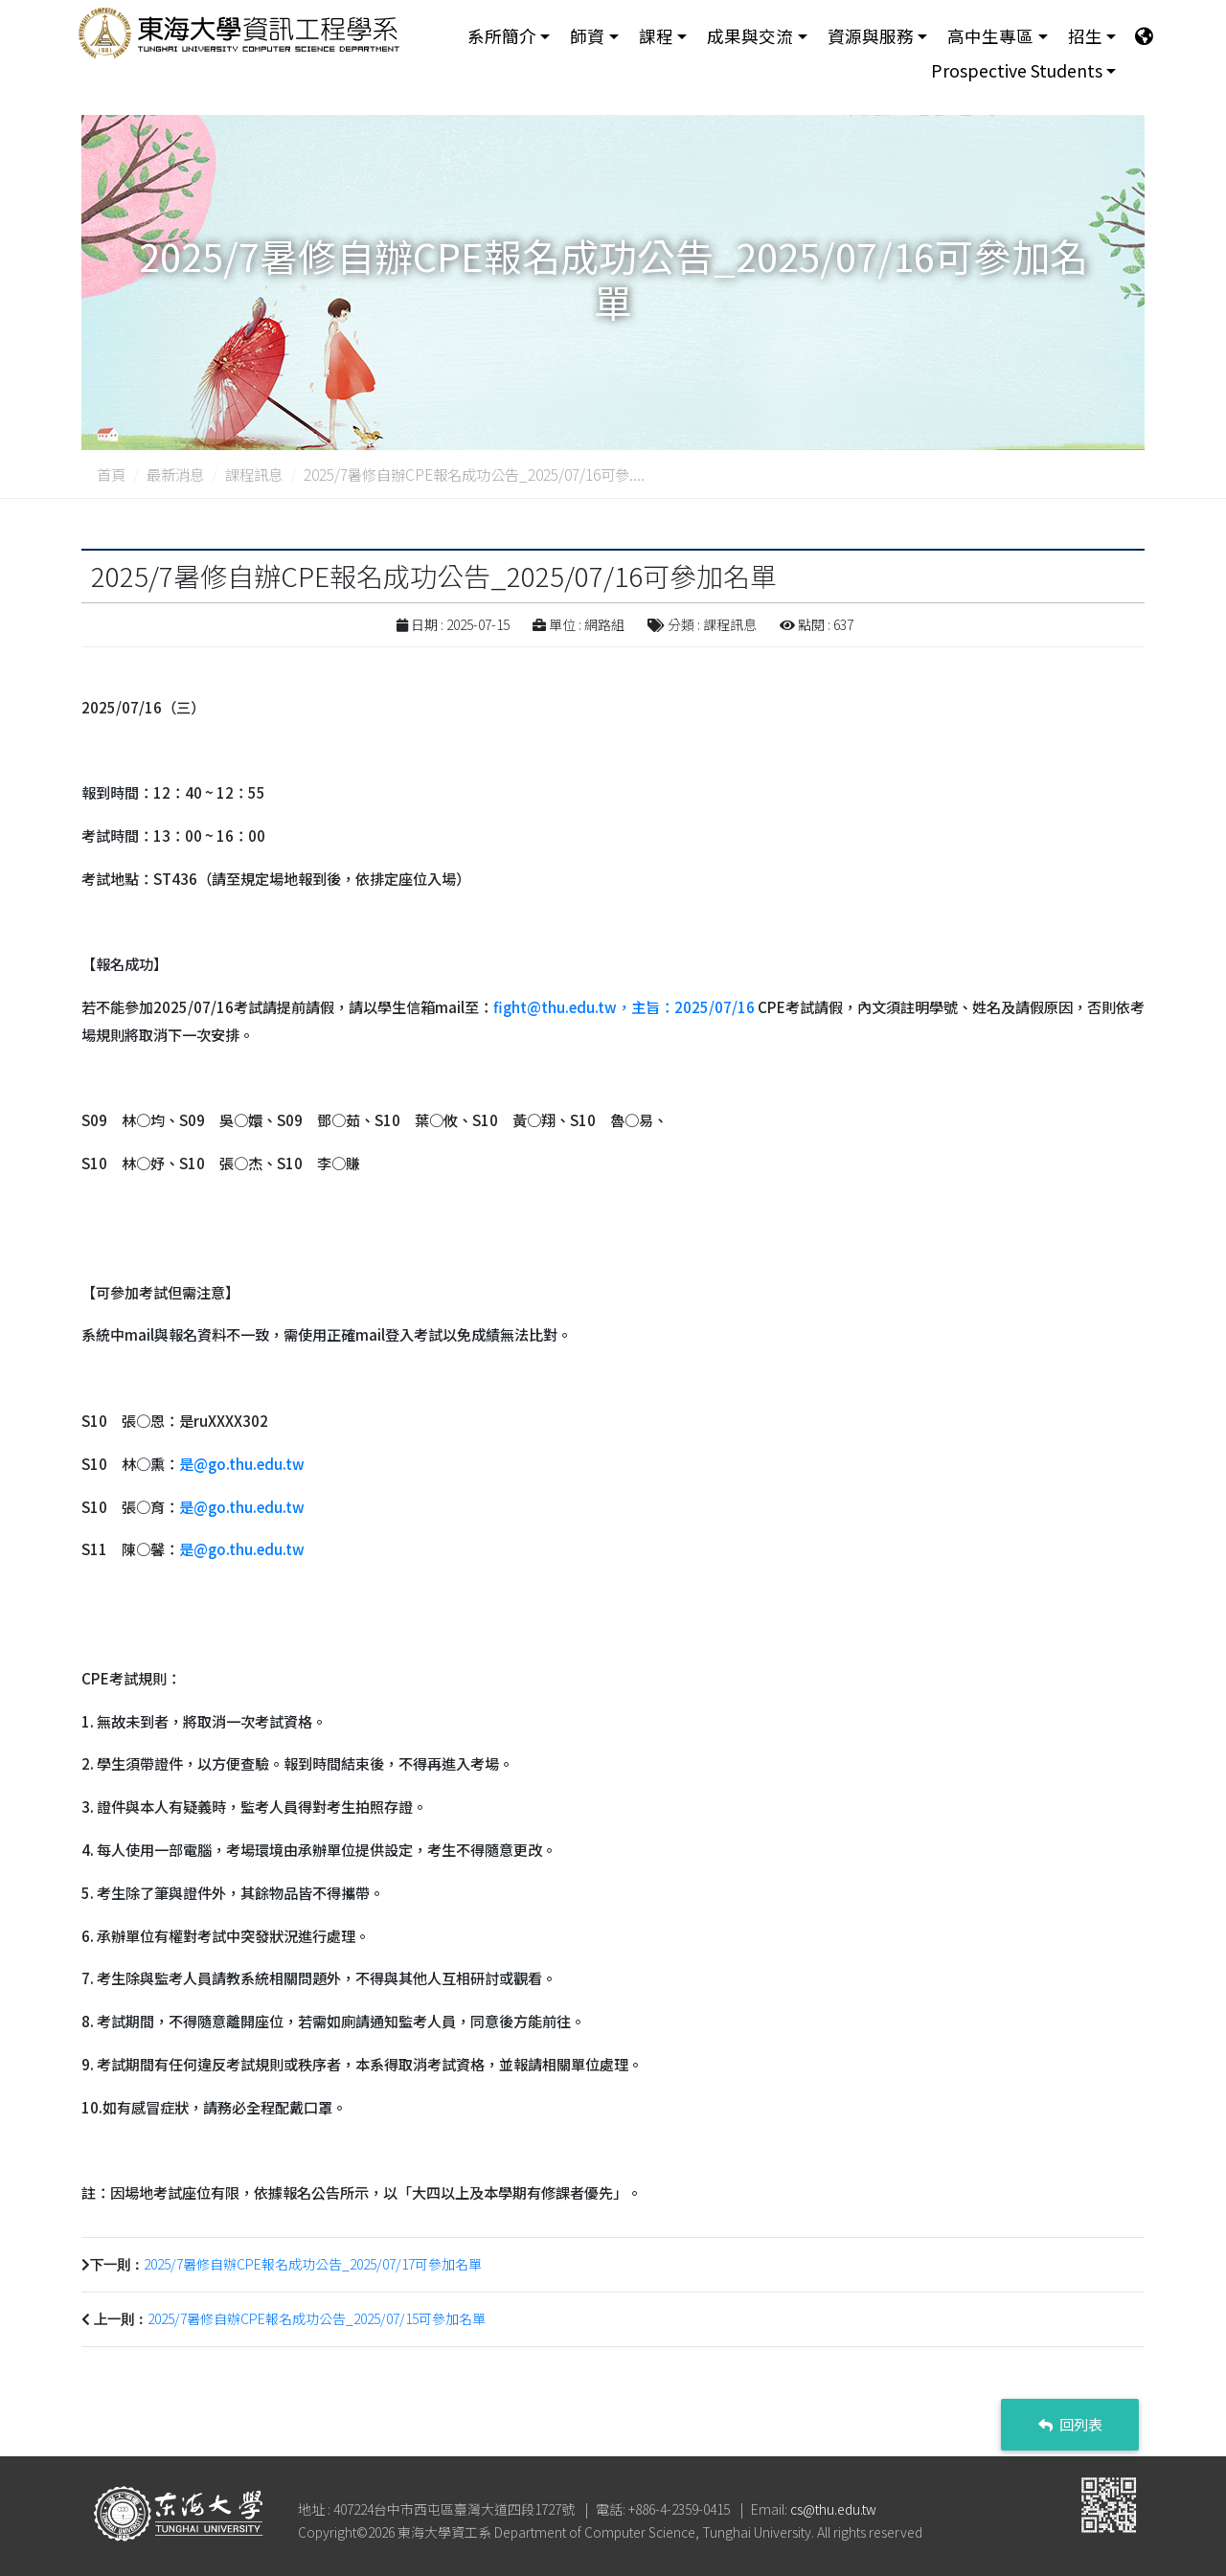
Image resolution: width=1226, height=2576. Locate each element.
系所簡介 (501, 37)
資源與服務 (871, 37)
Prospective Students (1016, 73)
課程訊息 (254, 474)
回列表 (1070, 2424)
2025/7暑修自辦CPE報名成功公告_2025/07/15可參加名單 (317, 2318)
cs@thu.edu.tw (833, 2509)
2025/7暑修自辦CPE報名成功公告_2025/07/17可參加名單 (313, 2263)
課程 (656, 37)
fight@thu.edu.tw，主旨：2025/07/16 (624, 1006)
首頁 (111, 474)
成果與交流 (750, 37)
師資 (587, 37)
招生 (1085, 37)
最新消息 (175, 474)
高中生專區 (990, 37)
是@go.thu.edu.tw (242, 1463)
